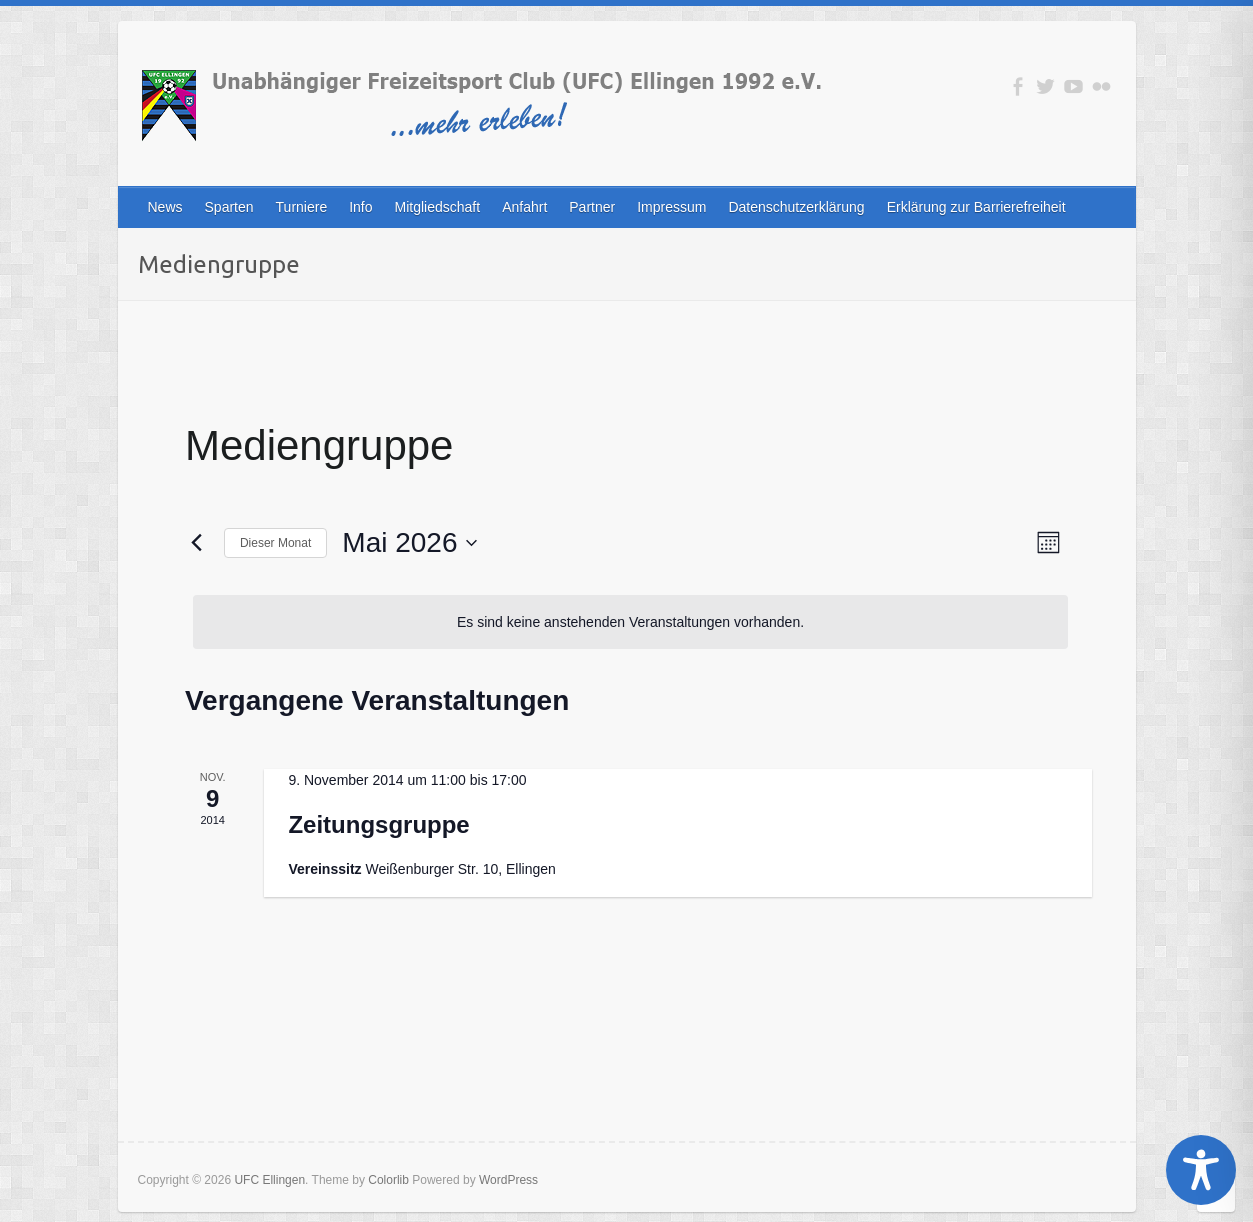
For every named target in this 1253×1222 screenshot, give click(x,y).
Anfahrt (524, 207)
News (165, 207)
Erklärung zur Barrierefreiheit (976, 207)
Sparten (229, 207)
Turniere (302, 207)
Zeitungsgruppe (378, 824)
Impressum (671, 207)
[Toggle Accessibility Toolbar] (1201, 1170)
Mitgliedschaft (438, 207)
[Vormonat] (197, 543)
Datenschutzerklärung (796, 207)
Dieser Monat (275, 543)
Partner (592, 207)
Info (360, 207)
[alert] (630, 622)
